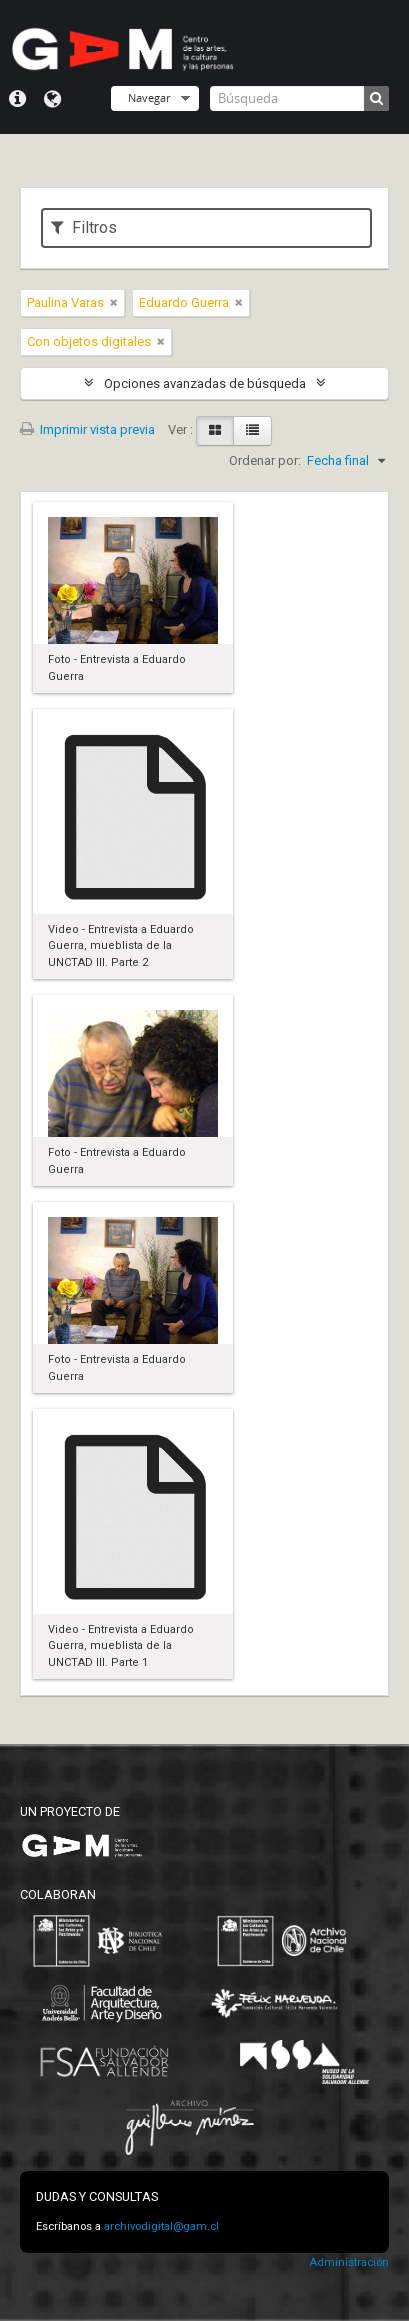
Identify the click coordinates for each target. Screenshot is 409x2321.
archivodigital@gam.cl (161, 2226)
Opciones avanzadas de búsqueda (205, 383)
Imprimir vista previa (87, 429)
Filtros (84, 227)
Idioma (52, 99)
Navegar (149, 97)
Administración (349, 2262)
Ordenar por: (265, 460)
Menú (17, 99)
